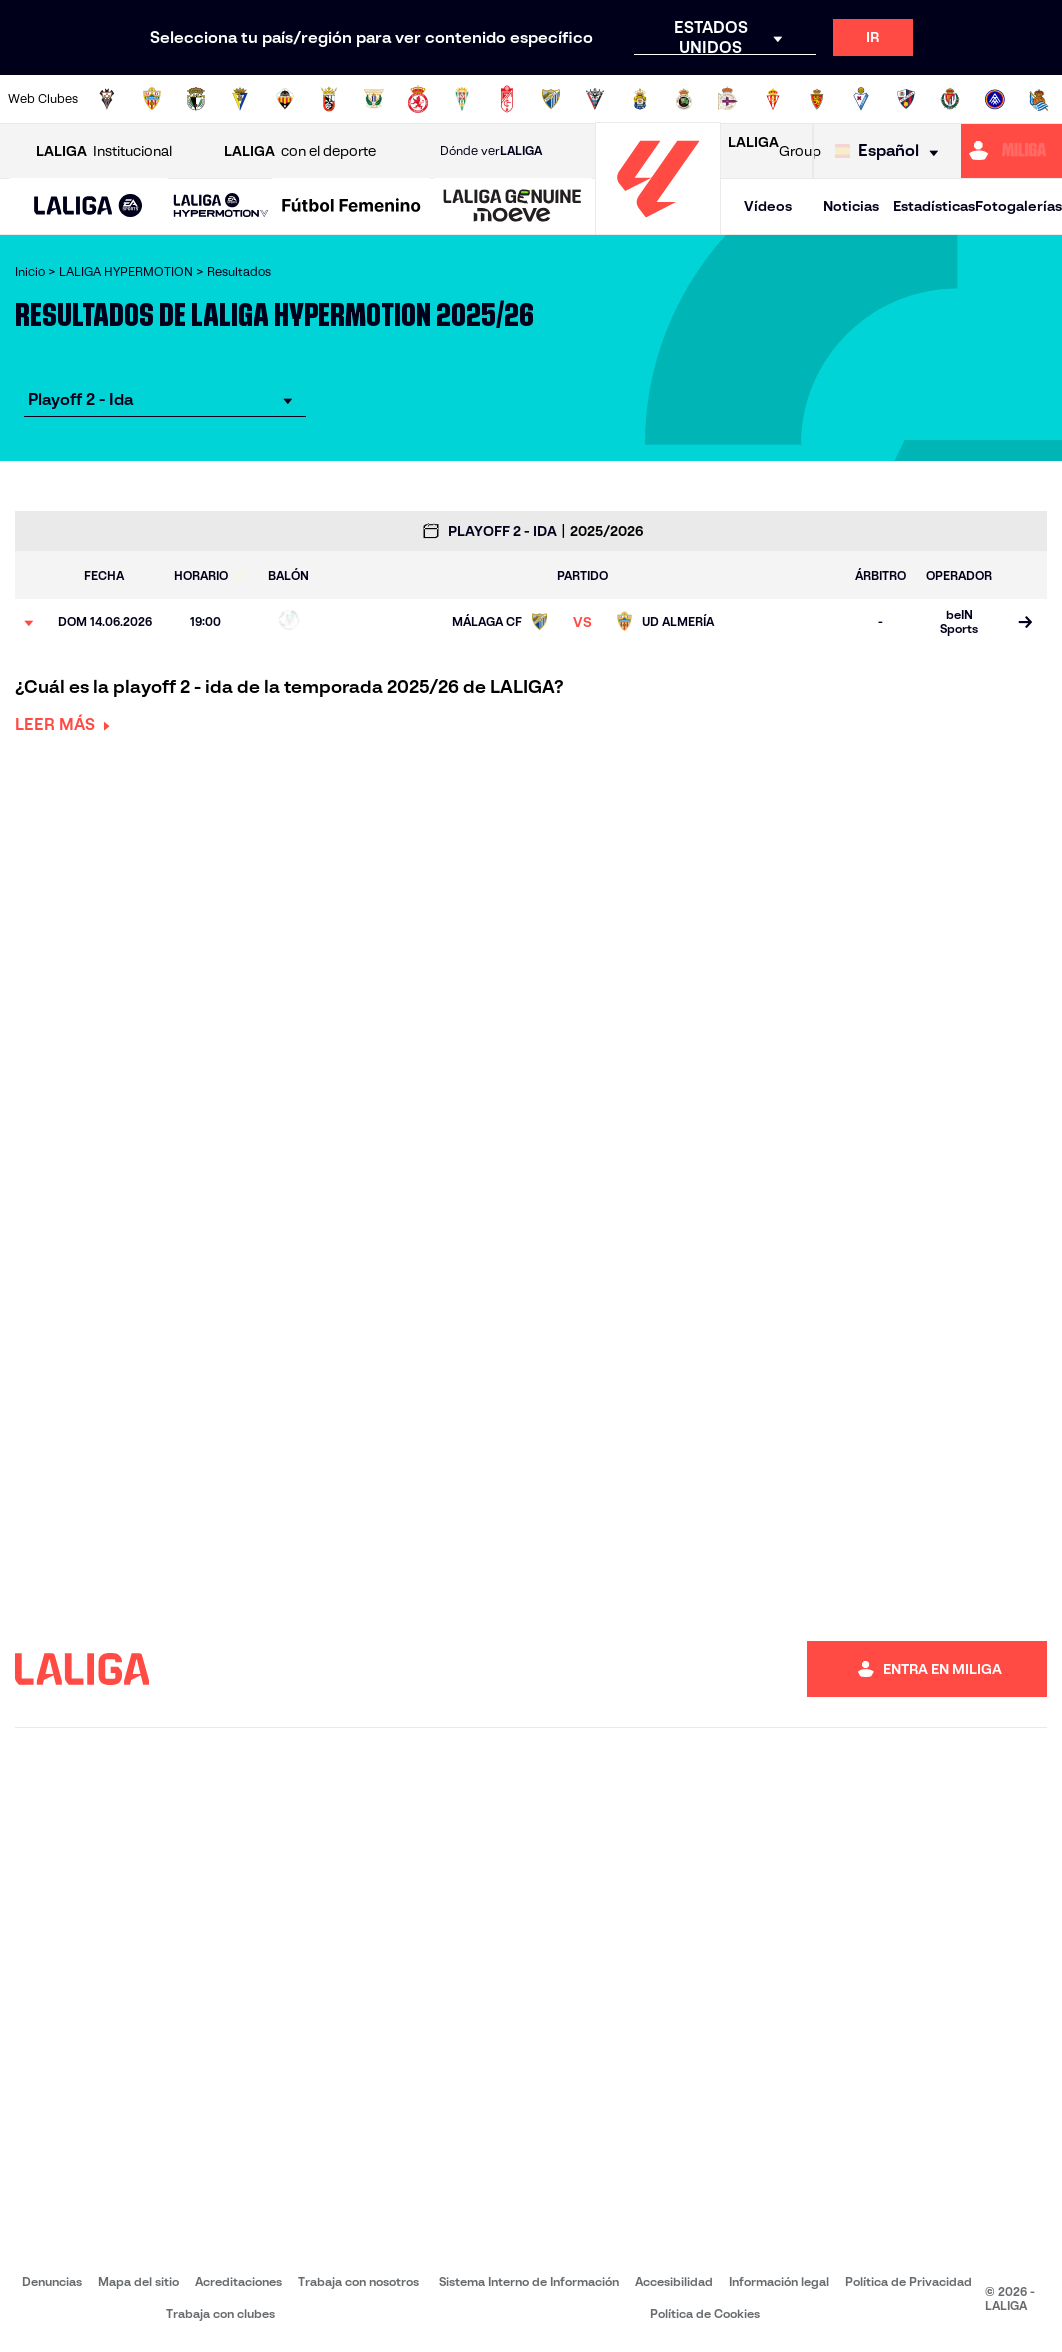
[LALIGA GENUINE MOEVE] (512, 207)
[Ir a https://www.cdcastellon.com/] (285, 99)
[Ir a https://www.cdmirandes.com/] (595, 99)
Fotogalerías (1018, 206)
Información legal (779, 2281)
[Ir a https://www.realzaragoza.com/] (817, 99)
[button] (88, 206)
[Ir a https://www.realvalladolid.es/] (950, 99)
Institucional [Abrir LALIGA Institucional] (104, 151)
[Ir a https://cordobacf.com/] (462, 99)
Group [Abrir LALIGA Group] (774, 151)
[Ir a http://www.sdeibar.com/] (861, 99)
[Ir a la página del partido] (1024, 623)
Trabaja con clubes (220, 2313)
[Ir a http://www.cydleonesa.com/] (418, 99)
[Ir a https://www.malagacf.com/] (551, 99)
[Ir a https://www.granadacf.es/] (507, 99)
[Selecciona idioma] (891, 151)
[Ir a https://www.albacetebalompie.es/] (107, 99)
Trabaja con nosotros (358, 2281)
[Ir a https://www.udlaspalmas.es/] (640, 99)
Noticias (851, 206)
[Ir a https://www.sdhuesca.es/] (906, 99)
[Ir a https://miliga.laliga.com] (1011, 151)
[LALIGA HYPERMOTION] (221, 206)
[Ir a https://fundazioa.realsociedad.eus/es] (1039, 99)
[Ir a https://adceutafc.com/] (329, 99)
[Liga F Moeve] (351, 207)
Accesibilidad (674, 2281)
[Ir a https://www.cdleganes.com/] (374, 99)
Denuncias (52, 2281)
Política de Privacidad (908, 2281)
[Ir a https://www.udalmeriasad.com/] (152, 99)
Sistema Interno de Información (529, 2281)
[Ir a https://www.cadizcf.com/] (240, 99)
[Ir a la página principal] (658, 225)
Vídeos (768, 206)
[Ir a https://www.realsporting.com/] (773, 99)
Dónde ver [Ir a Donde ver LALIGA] (491, 151)
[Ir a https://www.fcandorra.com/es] (995, 99)
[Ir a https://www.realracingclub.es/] (684, 99)
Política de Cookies (705, 2313)
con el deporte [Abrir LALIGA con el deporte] (300, 151)
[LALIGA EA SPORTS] (88, 207)
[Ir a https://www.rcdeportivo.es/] (728, 99)
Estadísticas (934, 206)
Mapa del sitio (138, 2281)
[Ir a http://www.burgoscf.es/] (196, 99)
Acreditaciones (238, 2281)
